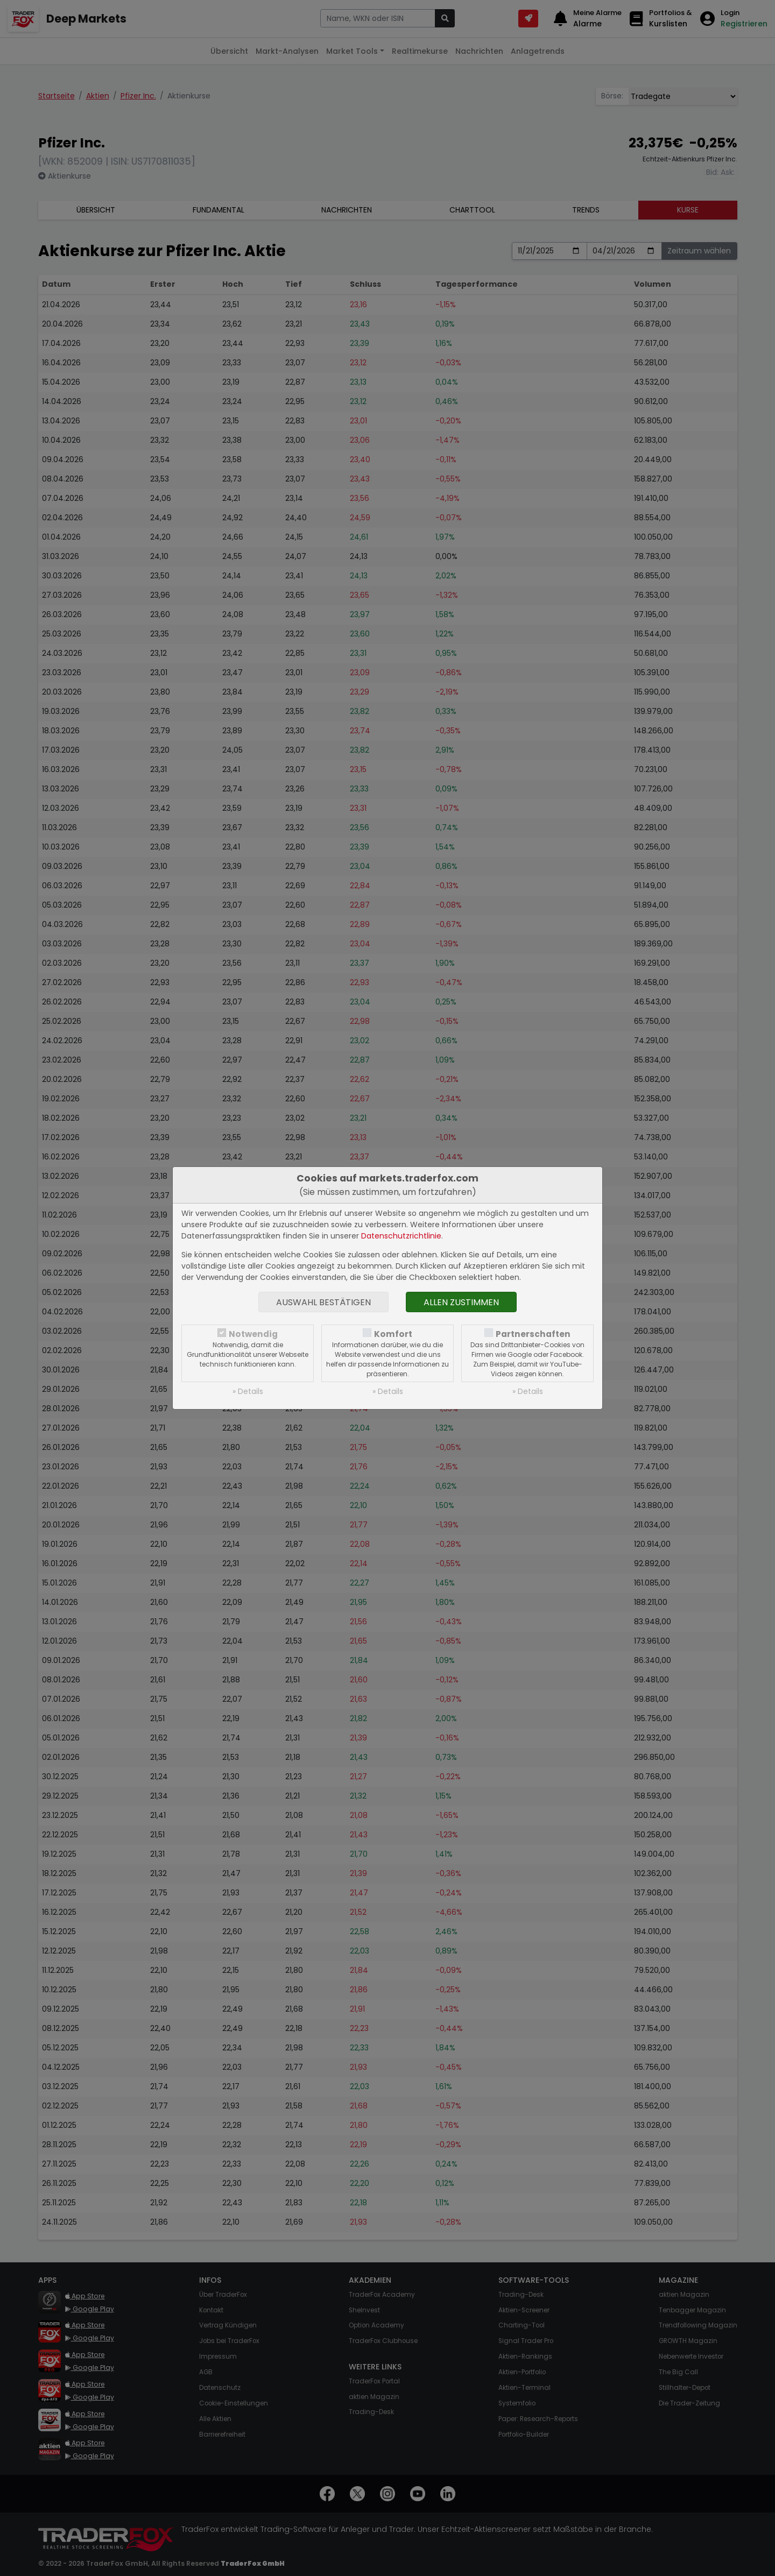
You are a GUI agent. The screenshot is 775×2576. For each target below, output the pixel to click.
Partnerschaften (533, 1334)
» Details (247, 1391)
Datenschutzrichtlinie (401, 1235)
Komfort (393, 1334)
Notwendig (253, 1334)
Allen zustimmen (461, 1302)
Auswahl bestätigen (323, 1302)
